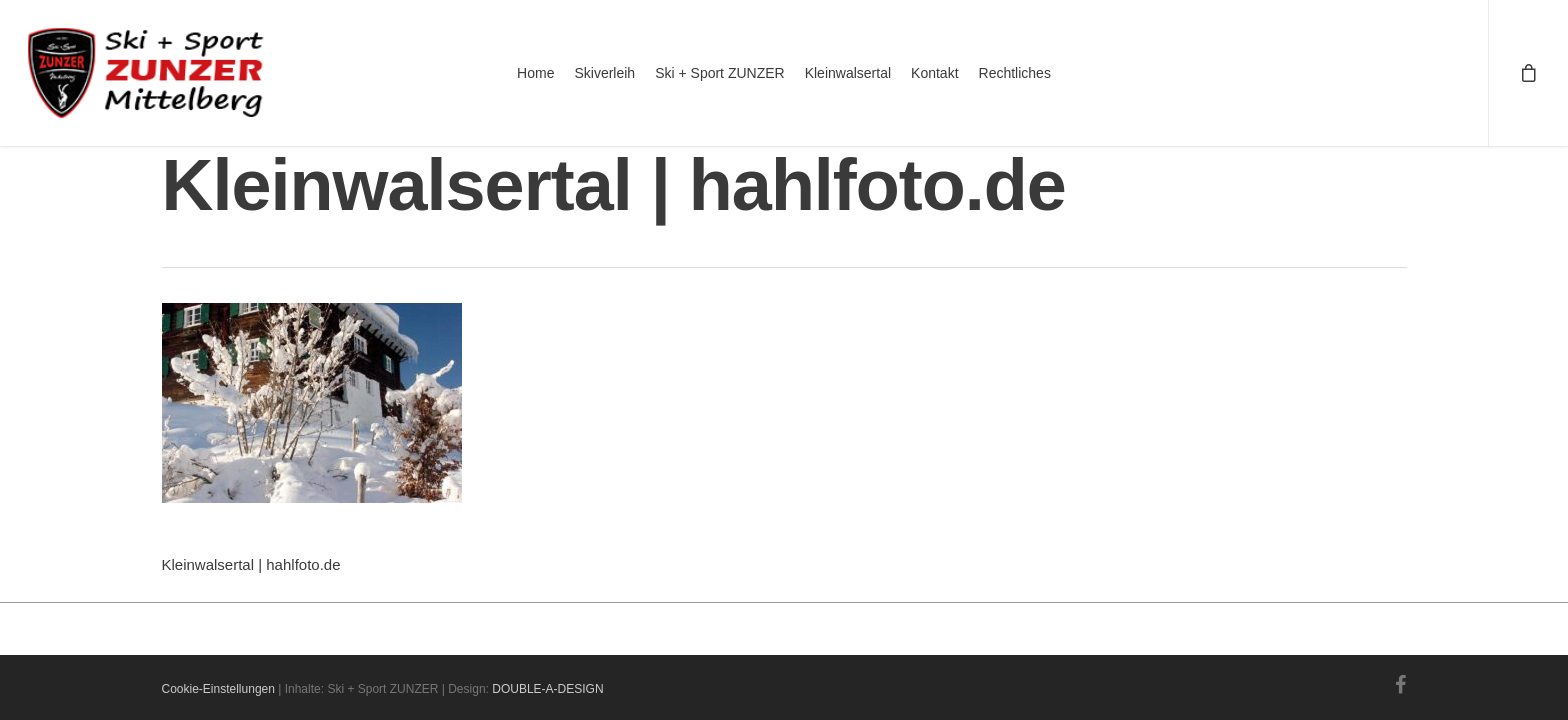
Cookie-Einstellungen (218, 689)
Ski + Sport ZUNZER (720, 73)
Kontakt (934, 73)
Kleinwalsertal (848, 73)
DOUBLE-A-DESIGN (547, 689)
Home (535, 73)
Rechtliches (1015, 73)
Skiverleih (604, 73)
